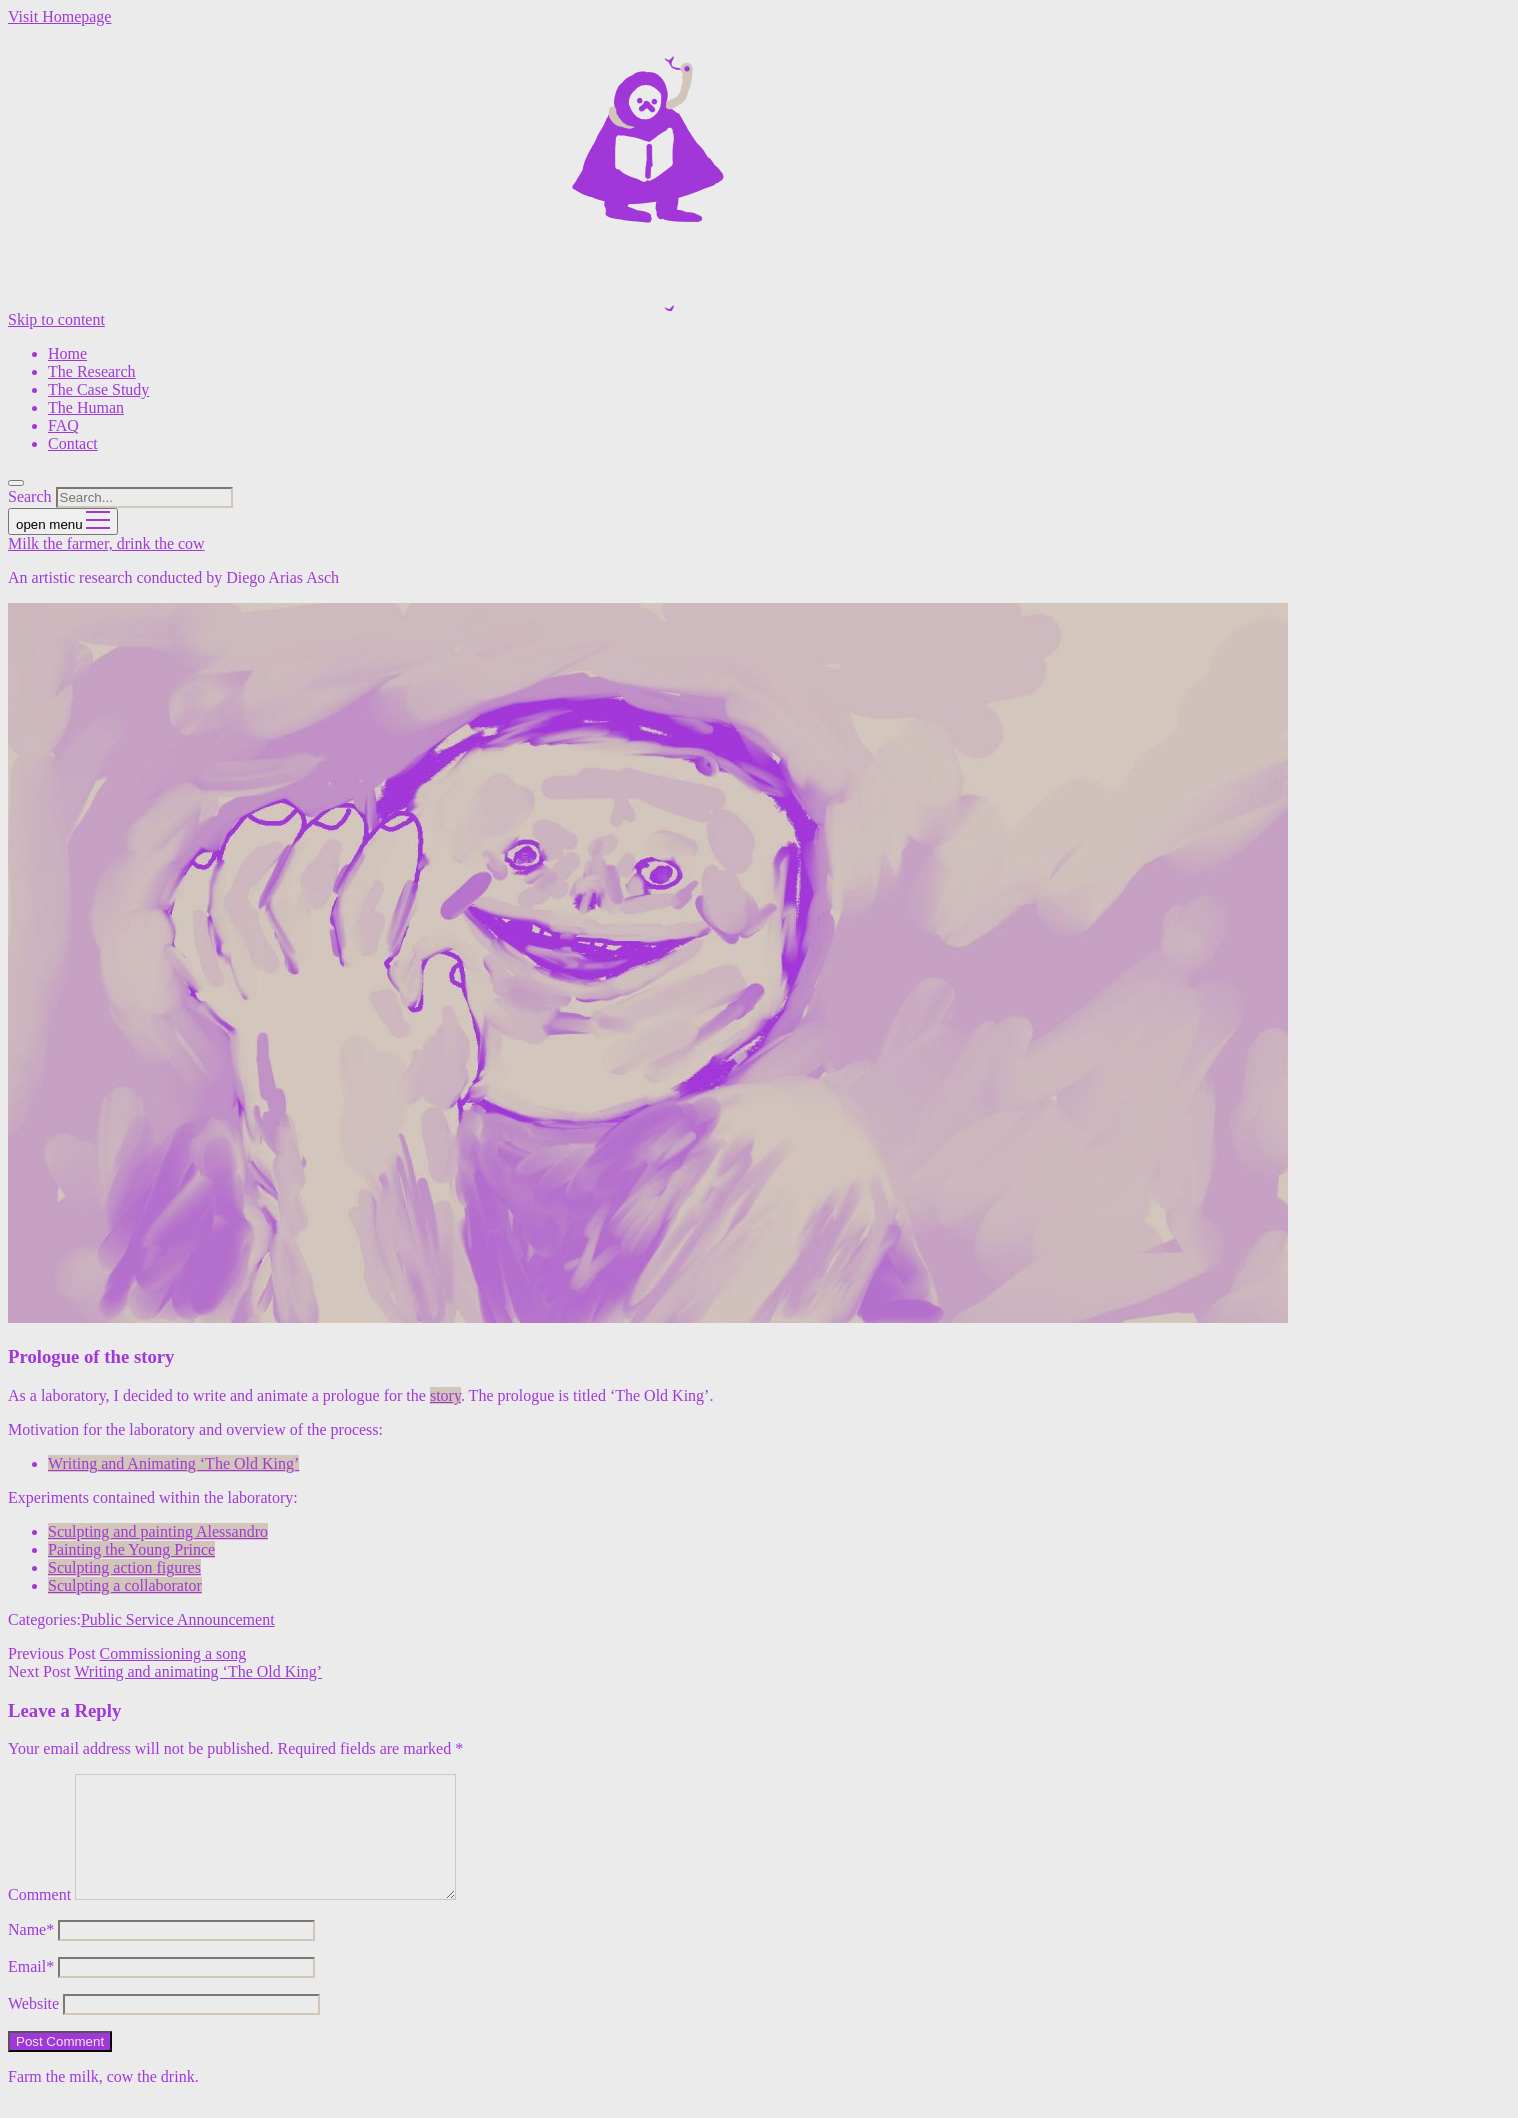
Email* (31, 1990)
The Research (92, 371)
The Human (86, 407)
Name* (31, 1953)
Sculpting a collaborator (125, 1585)
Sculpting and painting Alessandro (158, 1531)
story (445, 1395)
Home (67, 353)
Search (30, 496)
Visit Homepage (59, 16)
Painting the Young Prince (131, 1549)
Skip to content (56, 319)
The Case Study (98, 389)
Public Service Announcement (178, 1619)
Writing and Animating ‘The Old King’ (173, 1463)
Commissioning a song (173, 1653)
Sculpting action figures (124, 1567)
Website (33, 2027)
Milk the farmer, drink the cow (106, 543)
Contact (73, 443)
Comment (39, 1918)
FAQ (63, 425)
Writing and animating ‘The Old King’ (198, 1671)
